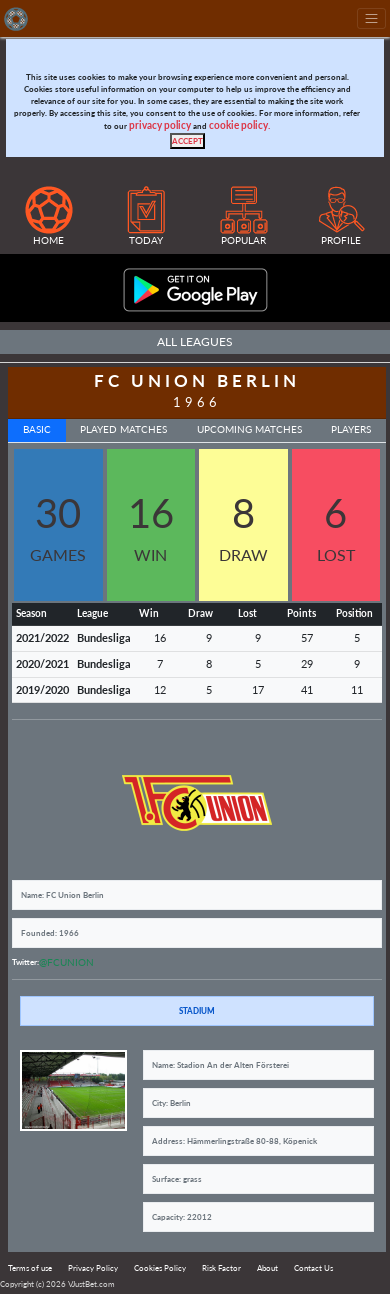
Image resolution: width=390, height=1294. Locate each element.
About (267, 1268)
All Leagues (195, 341)
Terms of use (30, 1268)
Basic (37, 429)
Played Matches (123, 429)
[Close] (187, 141)
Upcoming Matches (249, 429)
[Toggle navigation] (371, 18)
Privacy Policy (93, 1268)
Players (351, 429)
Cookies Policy (160, 1268)
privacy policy (160, 125)
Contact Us (313, 1268)
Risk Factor (221, 1268)
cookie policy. (239, 125)
